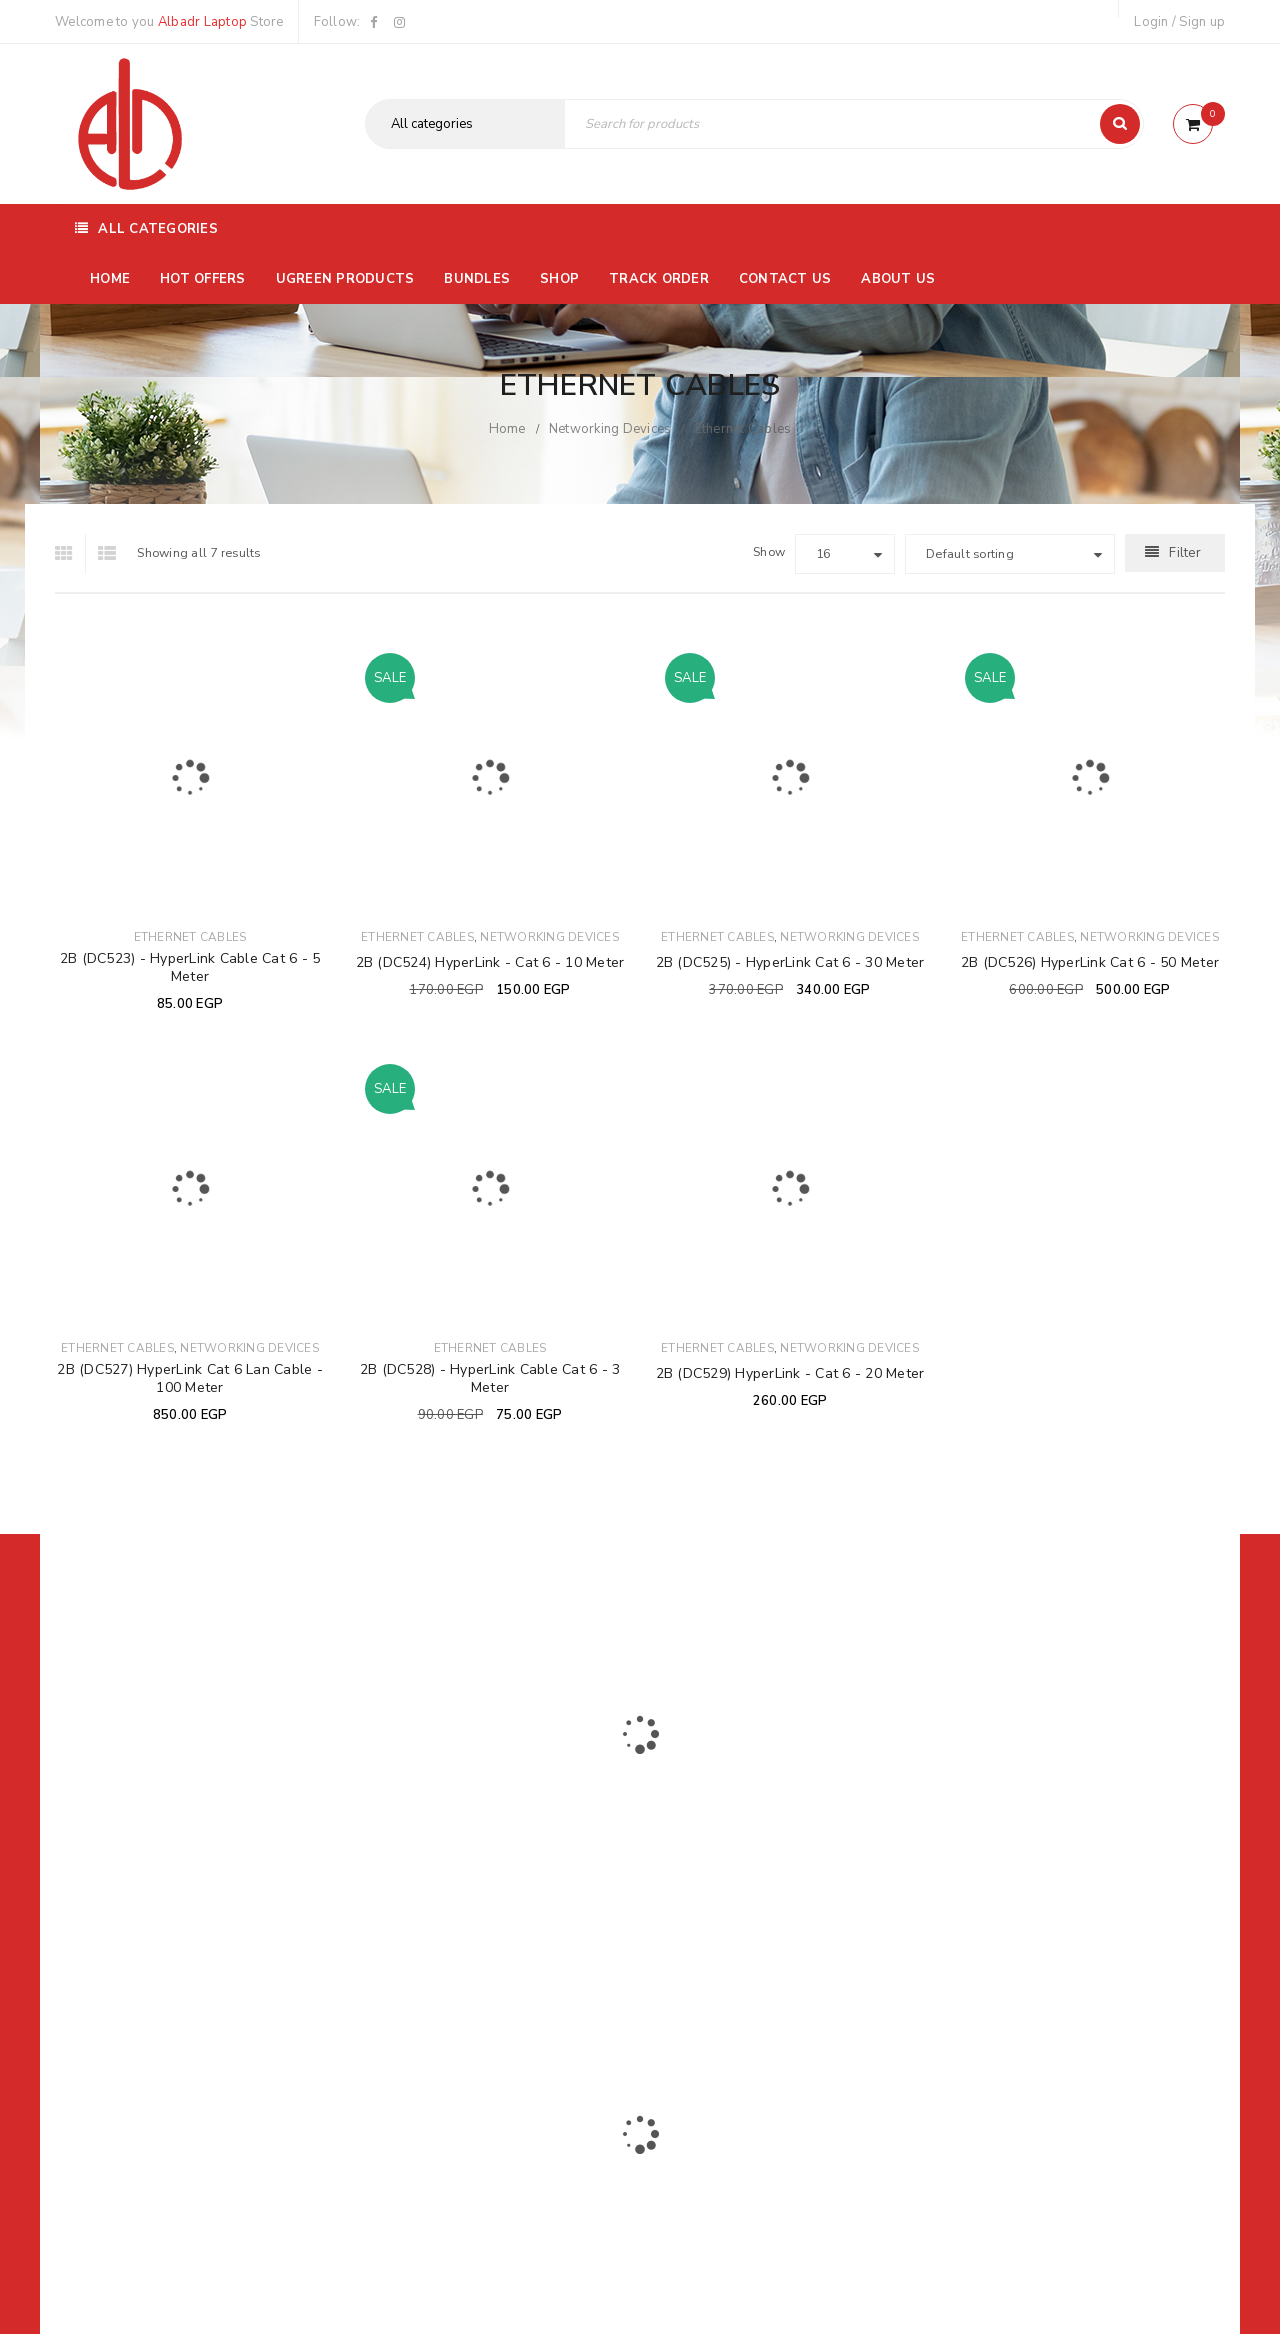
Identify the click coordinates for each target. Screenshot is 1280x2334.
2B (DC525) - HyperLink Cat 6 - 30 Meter (790, 962)
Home (507, 429)
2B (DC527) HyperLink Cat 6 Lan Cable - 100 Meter (190, 1378)
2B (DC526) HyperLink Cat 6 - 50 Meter (1090, 962)
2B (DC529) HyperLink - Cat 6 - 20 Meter (790, 1373)
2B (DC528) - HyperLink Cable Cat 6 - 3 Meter (490, 1378)
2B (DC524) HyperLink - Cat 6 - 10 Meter (490, 962)
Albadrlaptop (507, 1977)
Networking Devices (610, 429)
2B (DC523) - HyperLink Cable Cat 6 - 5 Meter (190, 967)
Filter (1185, 553)
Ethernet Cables (190, 937)
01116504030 (179, 1845)
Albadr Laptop (202, 22)
